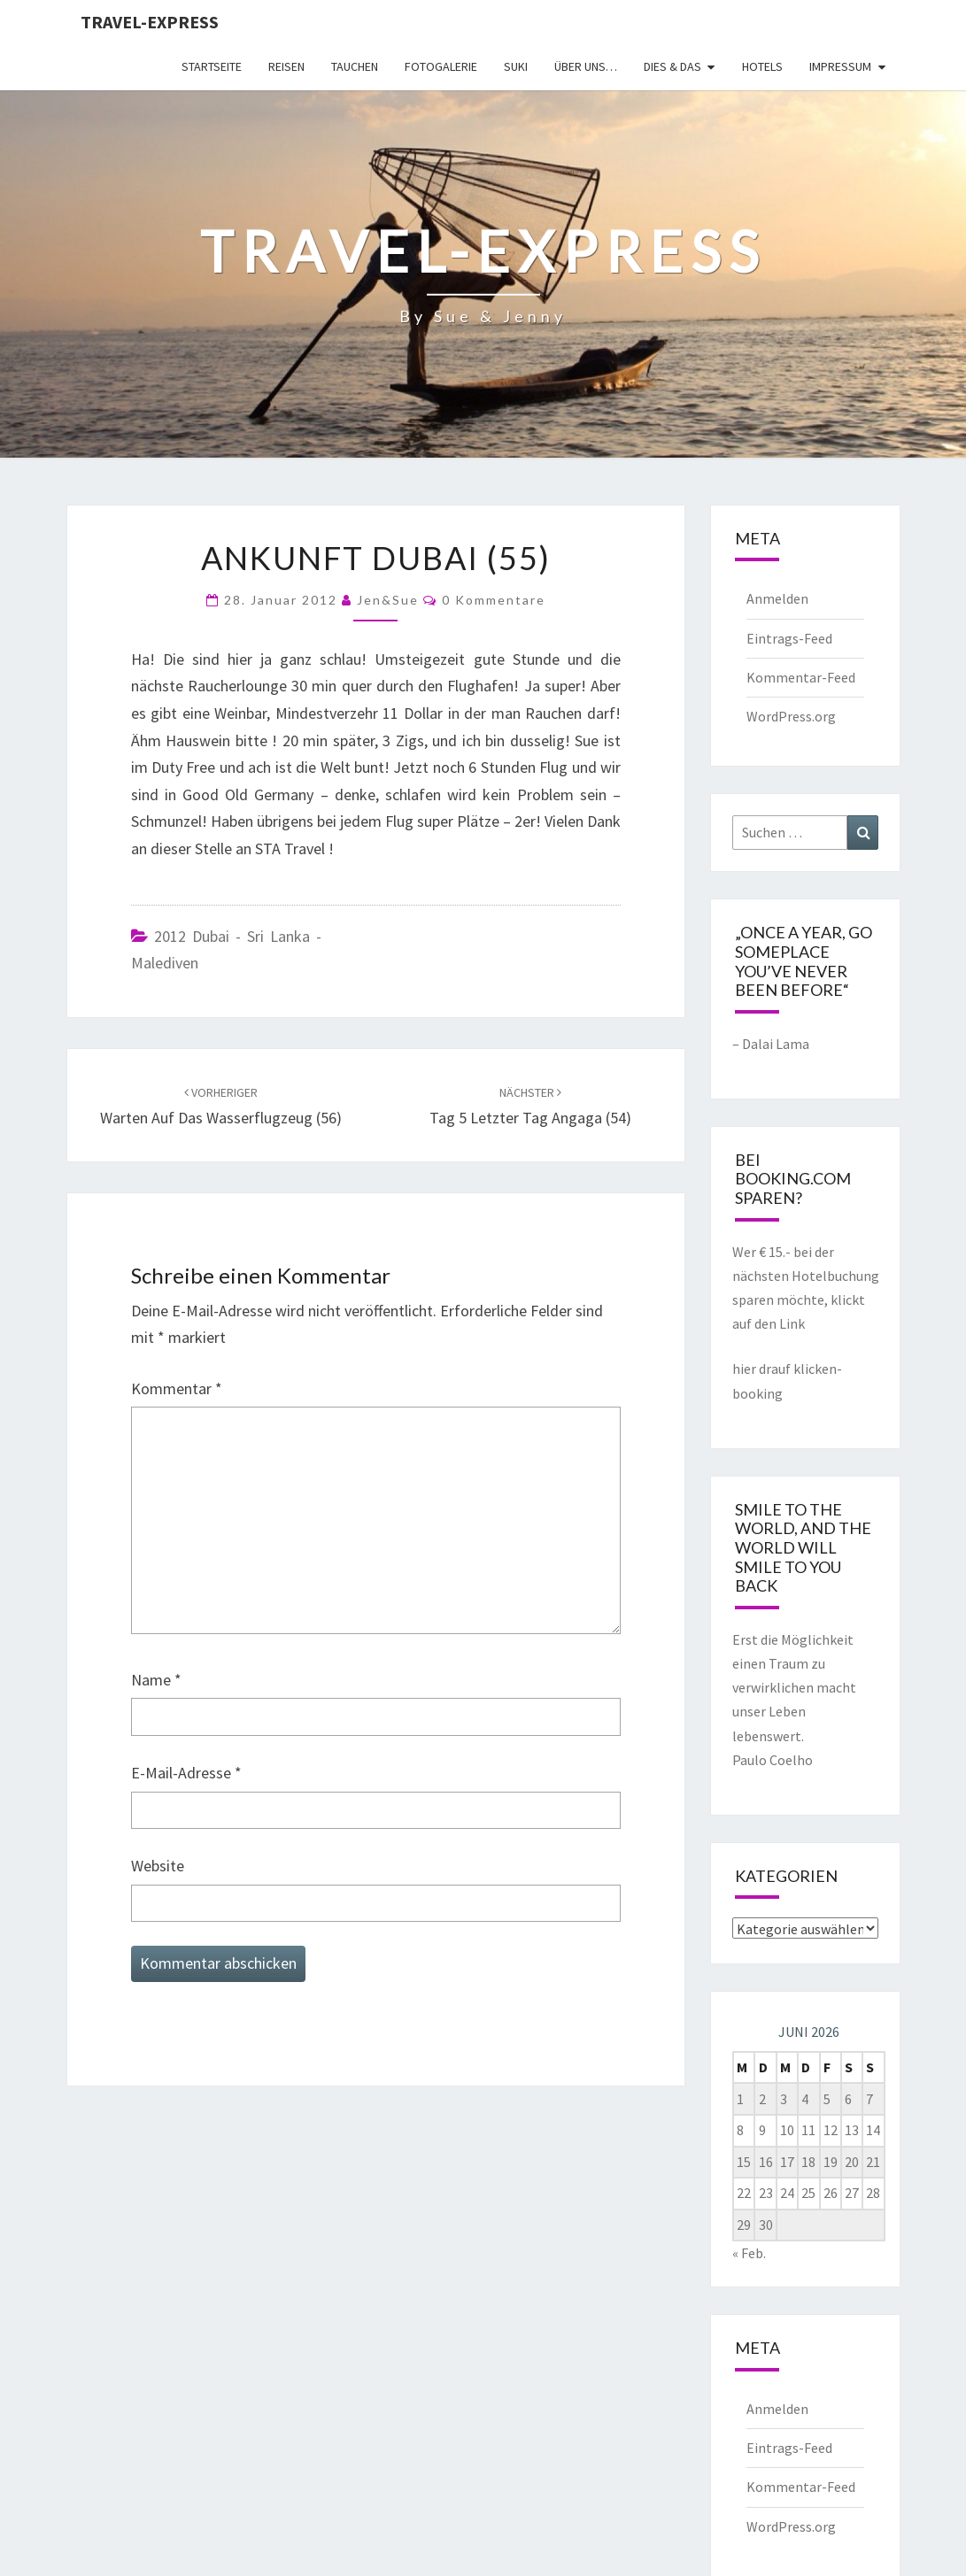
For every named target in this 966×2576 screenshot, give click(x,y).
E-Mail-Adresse (186, 1772)
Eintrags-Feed (789, 638)
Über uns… (585, 66)
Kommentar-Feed (800, 677)
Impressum (840, 66)
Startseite (212, 66)
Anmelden (777, 598)
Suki (516, 66)
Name (156, 1680)
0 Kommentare (493, 599)
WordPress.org (791, 716)
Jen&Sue (388, 599)
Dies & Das (672, 66)
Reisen (286, 66)
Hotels (762, 66)
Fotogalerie (441, 66)
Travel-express (150, 22)
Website (157, 1865)
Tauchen (354, 66)
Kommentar (176, 1388)
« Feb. (749, 2253)
